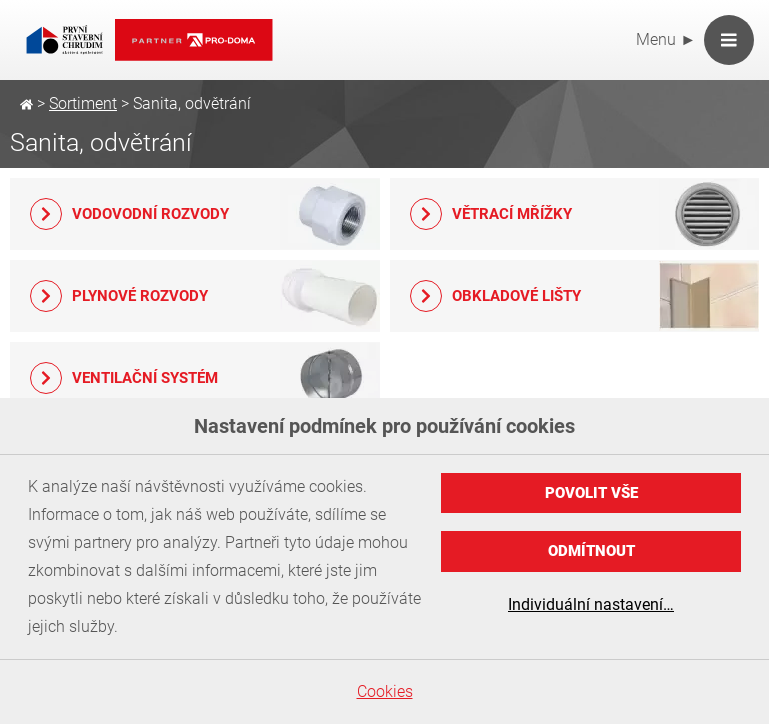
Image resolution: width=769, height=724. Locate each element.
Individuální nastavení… (591, 604)
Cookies (385, 691)
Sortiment (83, 103)
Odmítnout (591, 551)
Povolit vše (591, 493)
